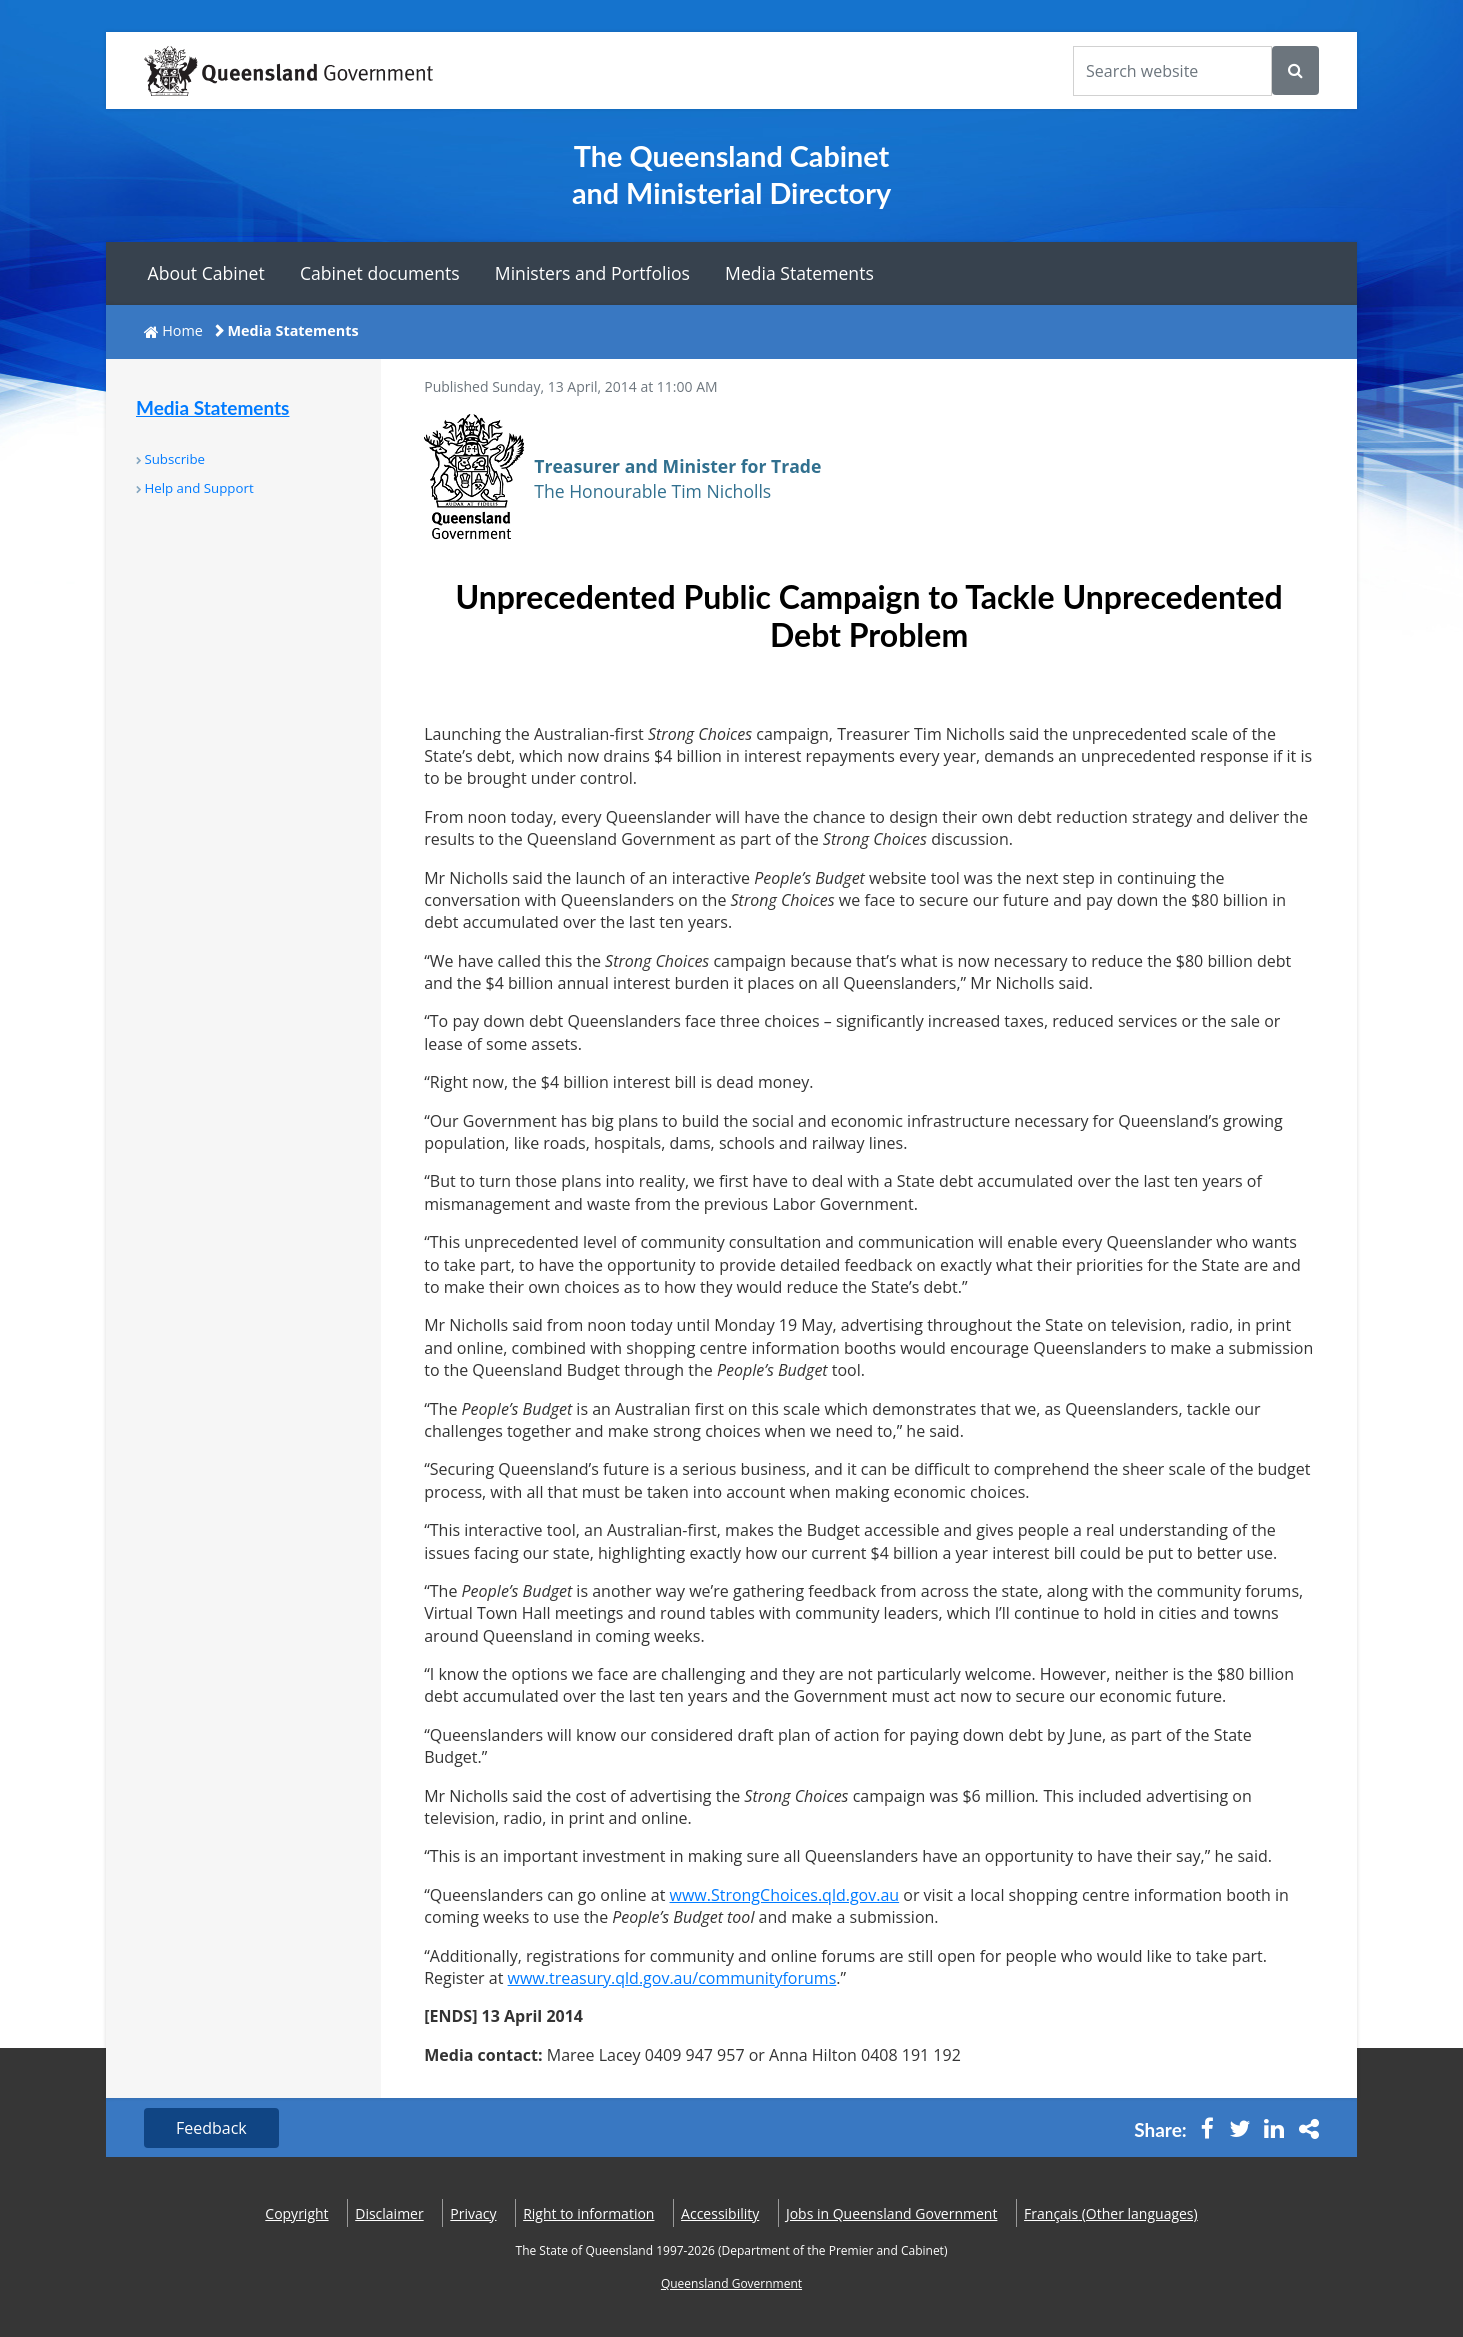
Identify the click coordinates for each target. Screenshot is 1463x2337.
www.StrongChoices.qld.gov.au (785, 1895)
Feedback (211, 2128)
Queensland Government (731, 2283)
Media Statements (799, 273)
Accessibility (720, 2213)
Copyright (296, 2213)
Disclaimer (389, 2213)
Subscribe (174, 459)
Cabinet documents (380, 273)
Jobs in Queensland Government (892, 2213)
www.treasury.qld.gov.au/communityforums (672, 1978)
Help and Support (198, 488)
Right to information (588, 2213)
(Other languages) (1111, 2213)
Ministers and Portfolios (592, 273)
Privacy (473, 2213)
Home (182, 330)
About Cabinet (206, 273)
